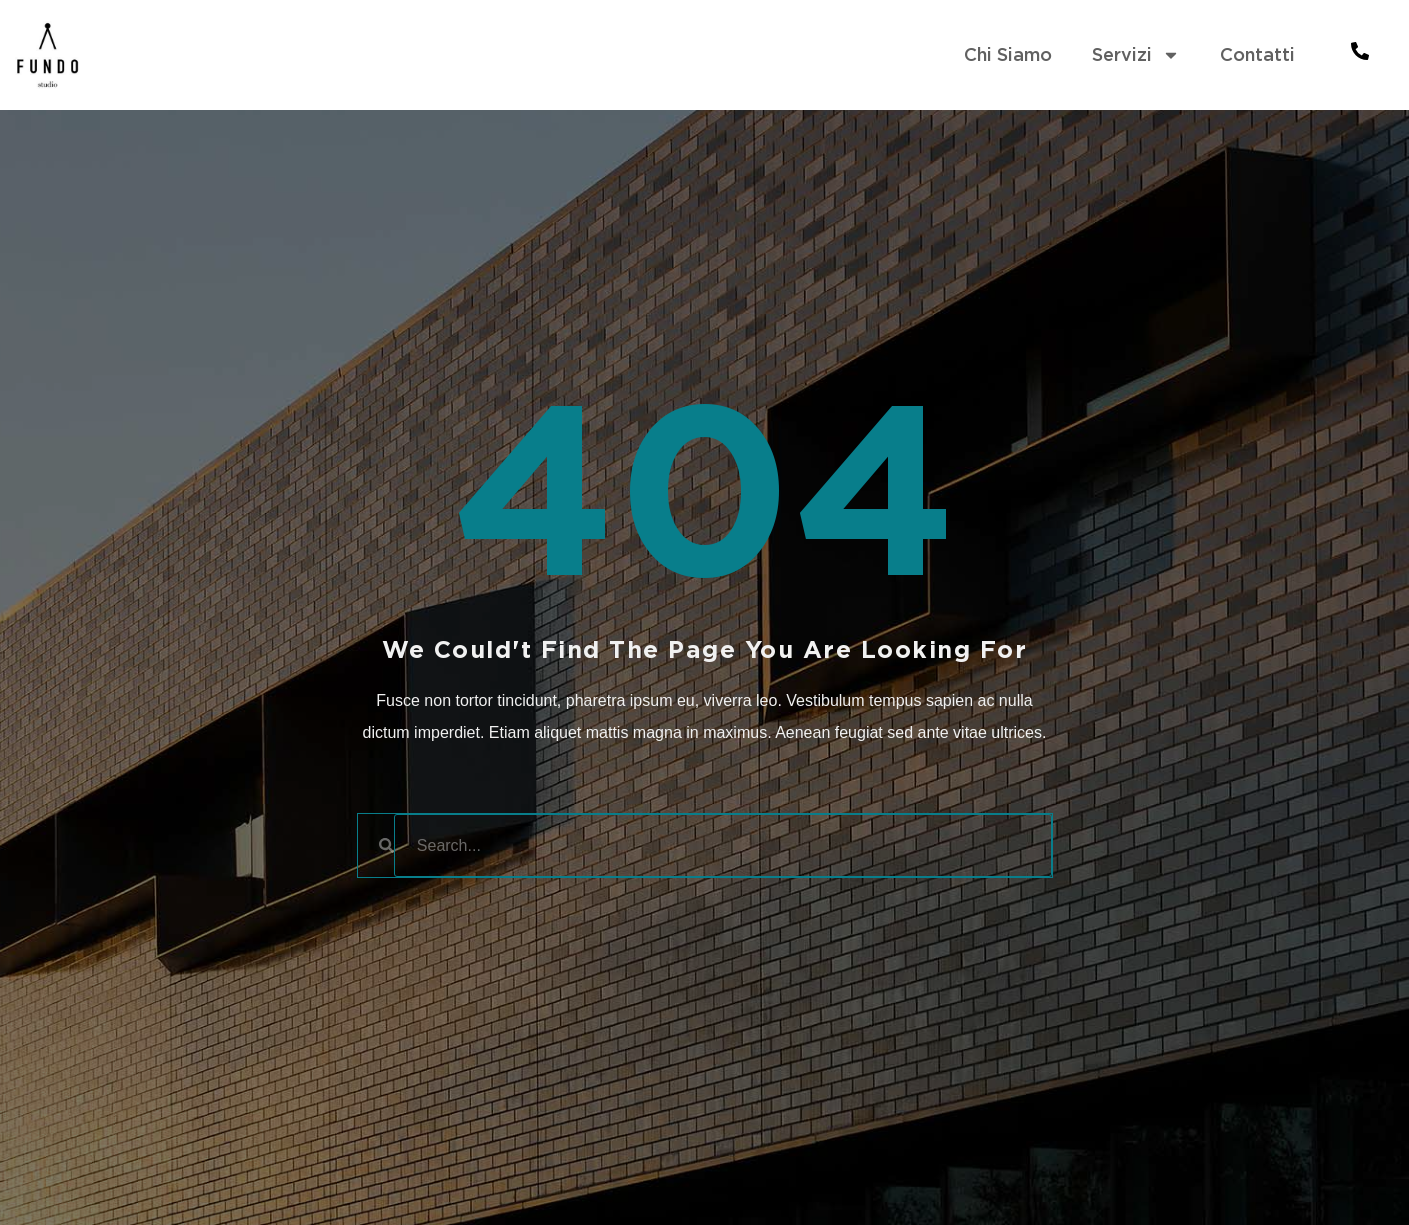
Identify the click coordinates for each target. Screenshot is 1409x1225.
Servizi (1136, 55)
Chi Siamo (1008, 54)
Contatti (1257, 54)
